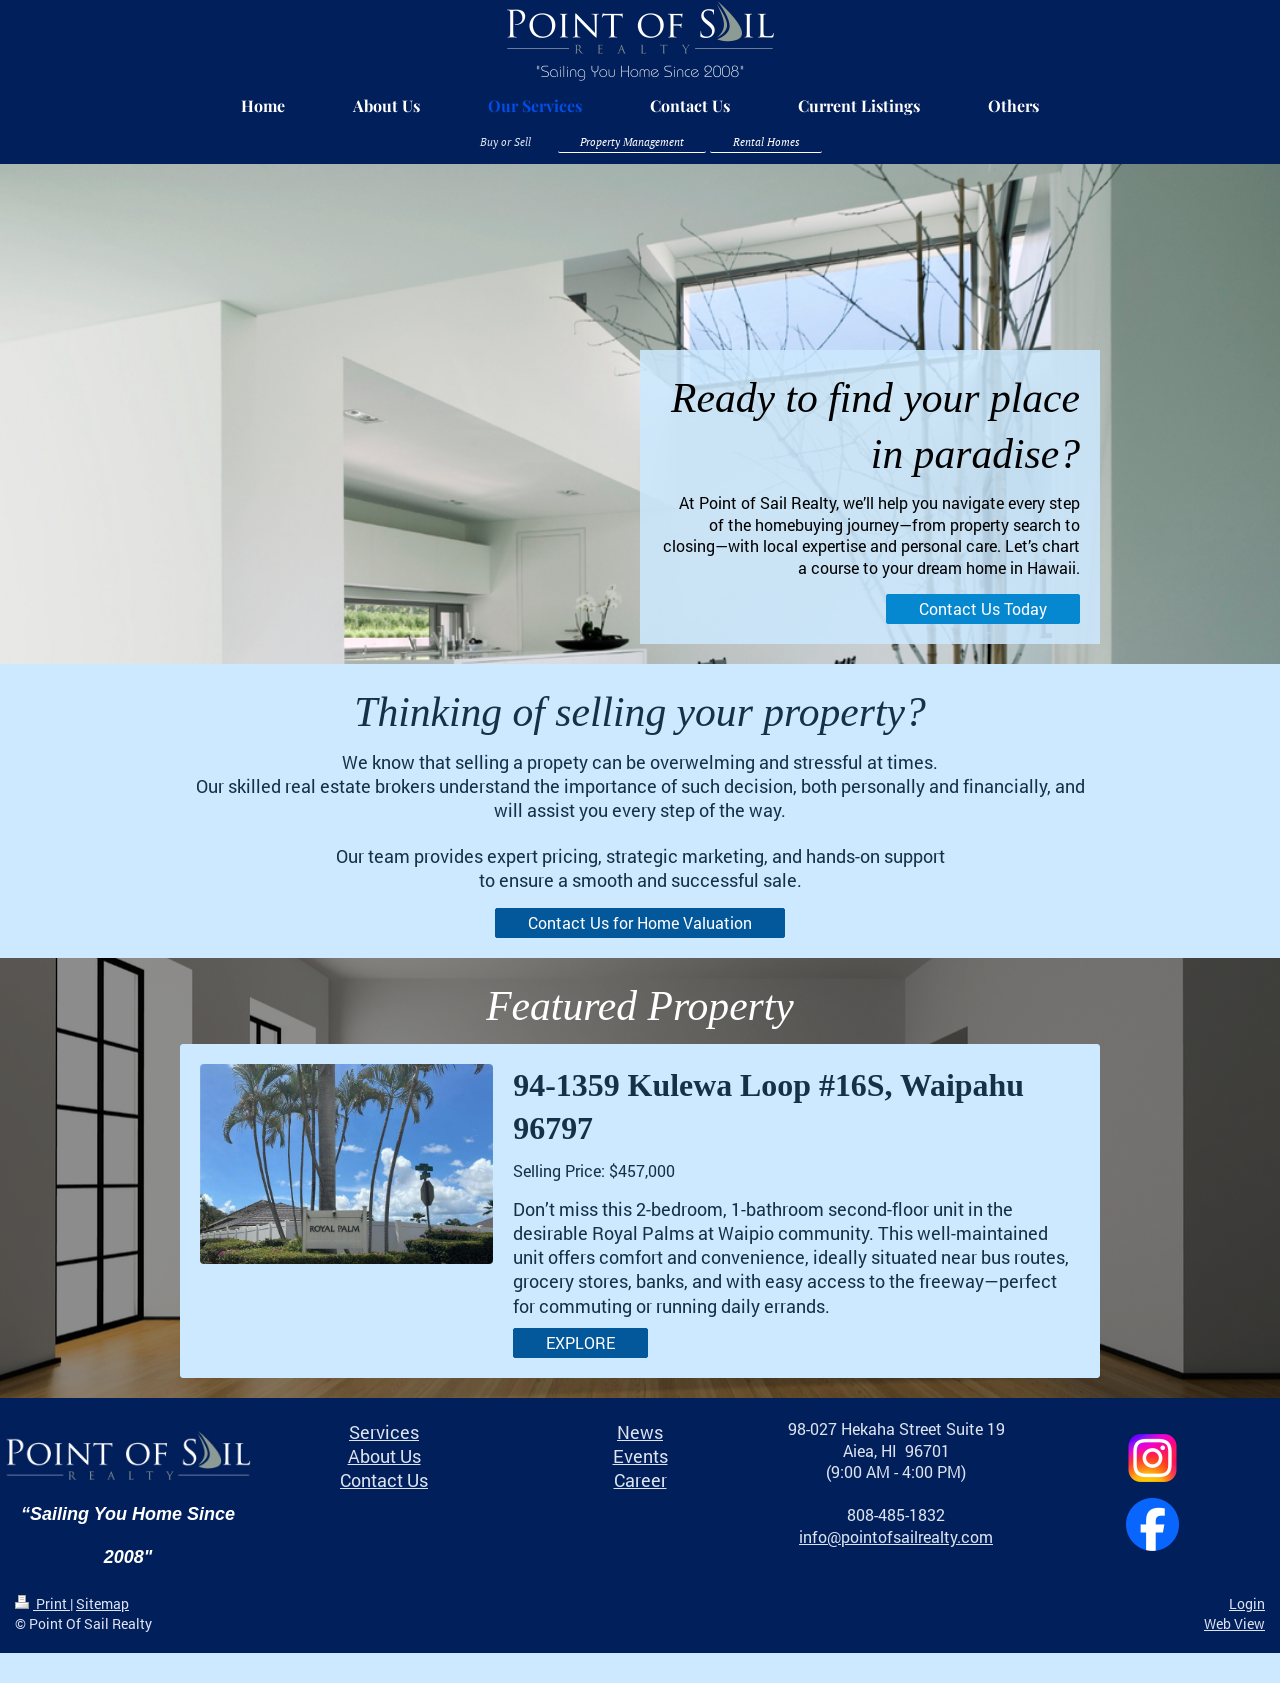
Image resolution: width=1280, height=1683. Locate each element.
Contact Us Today (983, 608)
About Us (384, 1456)
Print (42, 1603)
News (640, 1432)
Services (384, 1432)
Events (640, 1456)
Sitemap (102, 1603)
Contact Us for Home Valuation (640, 922)
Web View (1234, 1623)
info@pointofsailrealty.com (896, 1536)
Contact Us (384, 1480)
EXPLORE (580, 1342)
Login (1247, 1603)
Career (640, 1480)
